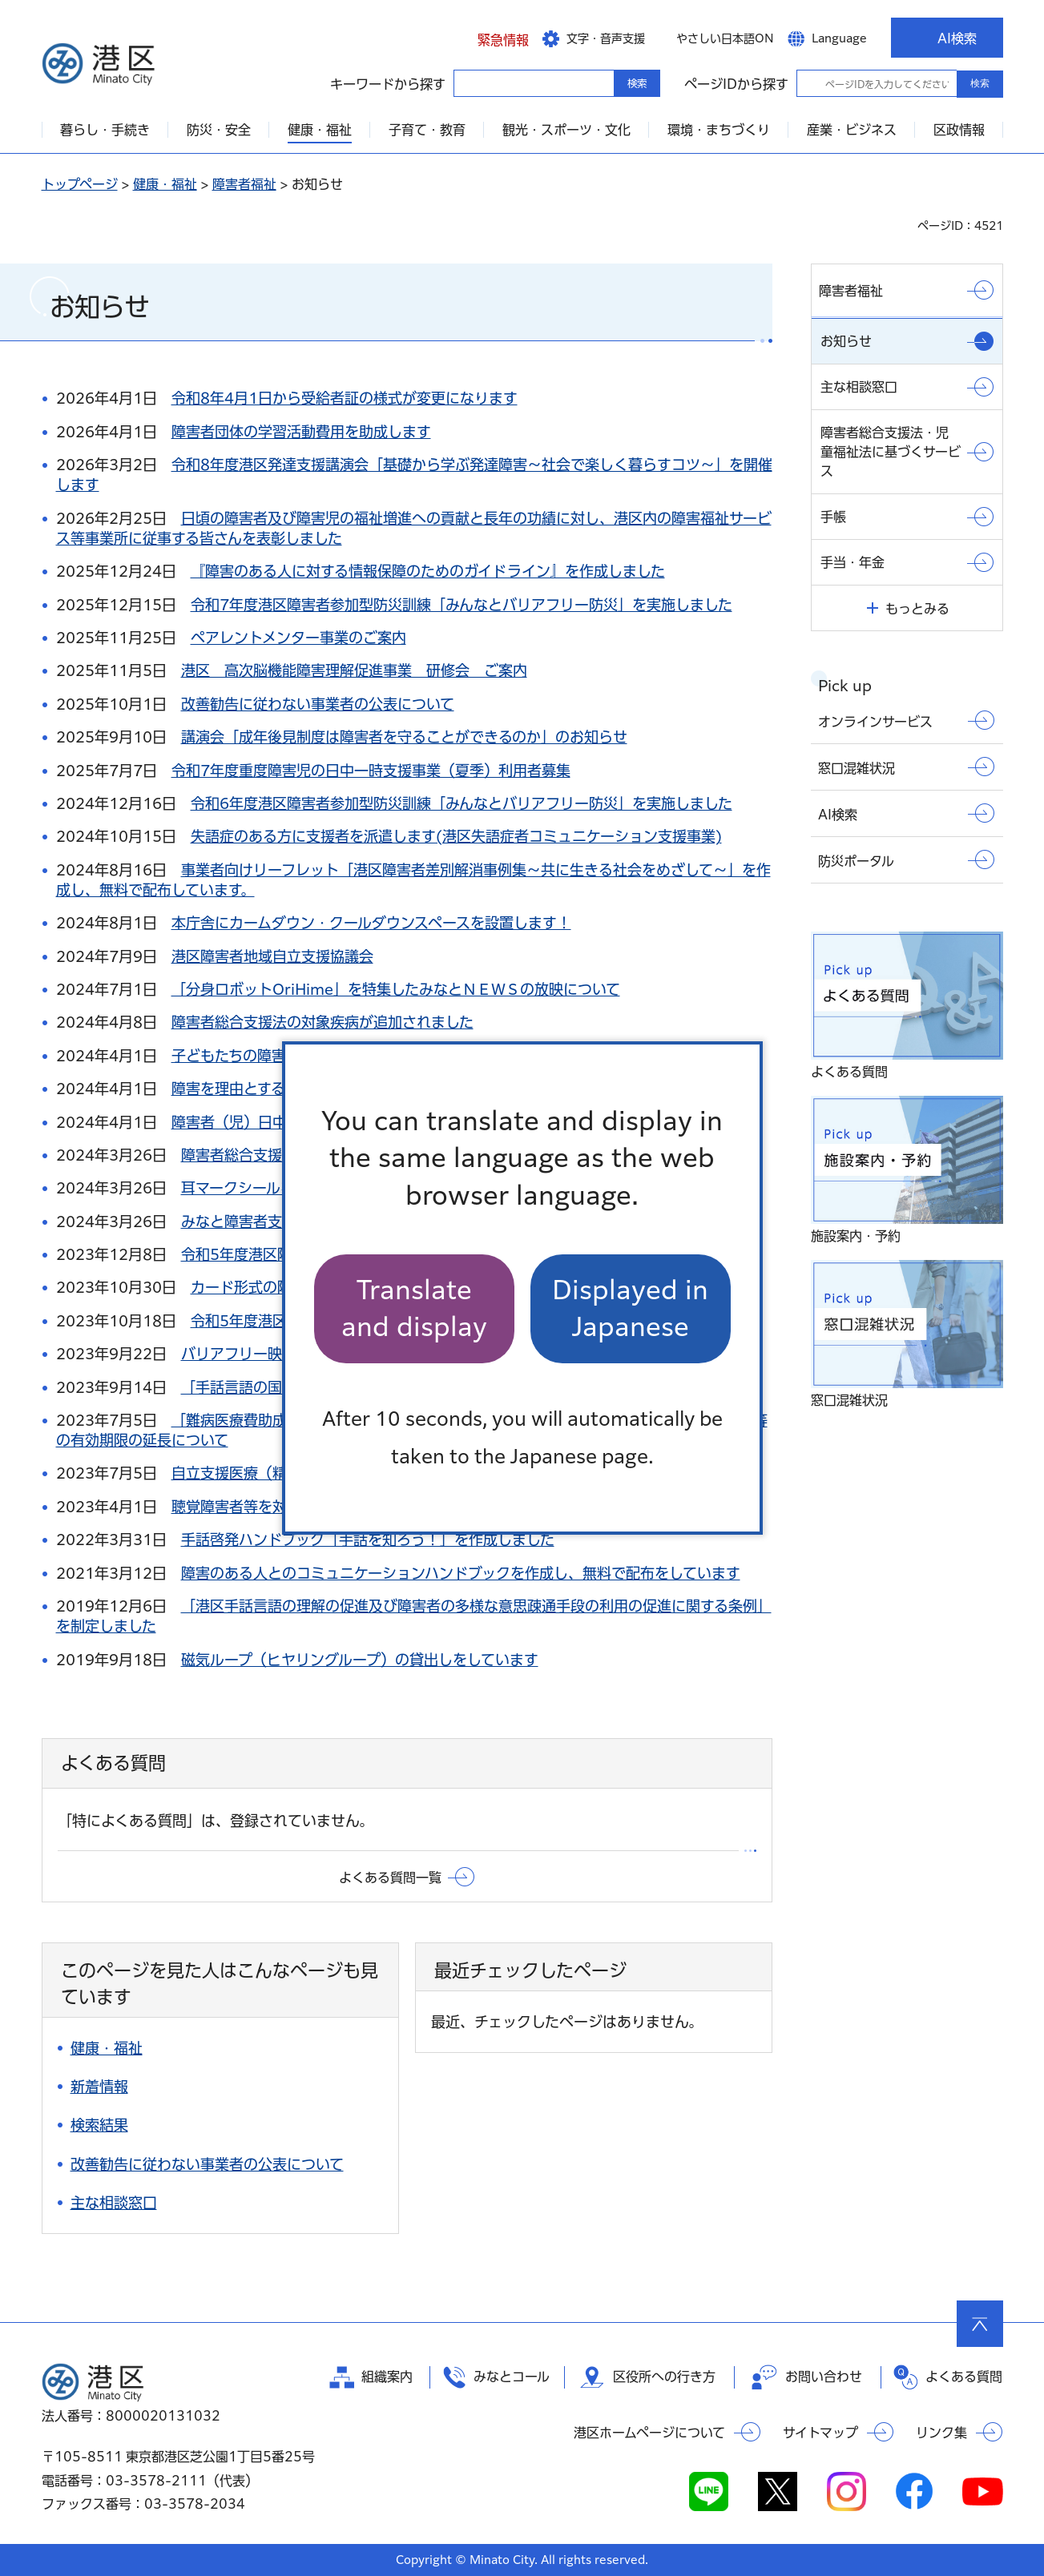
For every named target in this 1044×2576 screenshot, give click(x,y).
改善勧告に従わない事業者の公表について (317, 704)
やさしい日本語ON (725, 38)
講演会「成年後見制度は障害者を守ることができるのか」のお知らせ (404, 737)
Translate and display (414, 1308)
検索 (980, 83)
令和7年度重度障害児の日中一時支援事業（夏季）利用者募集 (370, 770)
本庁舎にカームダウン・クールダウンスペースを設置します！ (371, 923)
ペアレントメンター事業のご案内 (298, 637)
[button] (491, 38)
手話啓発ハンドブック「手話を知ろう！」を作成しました (367, 1539)
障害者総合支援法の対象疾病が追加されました (322, 1022)
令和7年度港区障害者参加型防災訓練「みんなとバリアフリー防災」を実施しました (461, 605)
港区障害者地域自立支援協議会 (272, 956)
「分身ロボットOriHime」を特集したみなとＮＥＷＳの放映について (395, 989)
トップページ (80, 184)
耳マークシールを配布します (274, 1188)
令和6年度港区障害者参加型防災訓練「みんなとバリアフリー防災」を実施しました (461, 803)
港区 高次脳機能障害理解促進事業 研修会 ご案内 (354, 670)
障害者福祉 (244, 184)
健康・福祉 (165, 184)
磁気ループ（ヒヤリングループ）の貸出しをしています (359, 1659)
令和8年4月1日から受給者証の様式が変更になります (344, 398)
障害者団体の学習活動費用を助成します (301, 432)
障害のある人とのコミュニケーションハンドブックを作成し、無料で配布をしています (460, 1573)
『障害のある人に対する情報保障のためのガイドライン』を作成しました (428, 571)
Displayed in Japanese (630, 1308)
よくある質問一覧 (390, 1877)
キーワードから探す (467, 82)
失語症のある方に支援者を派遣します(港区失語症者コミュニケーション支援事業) (456, 836)
